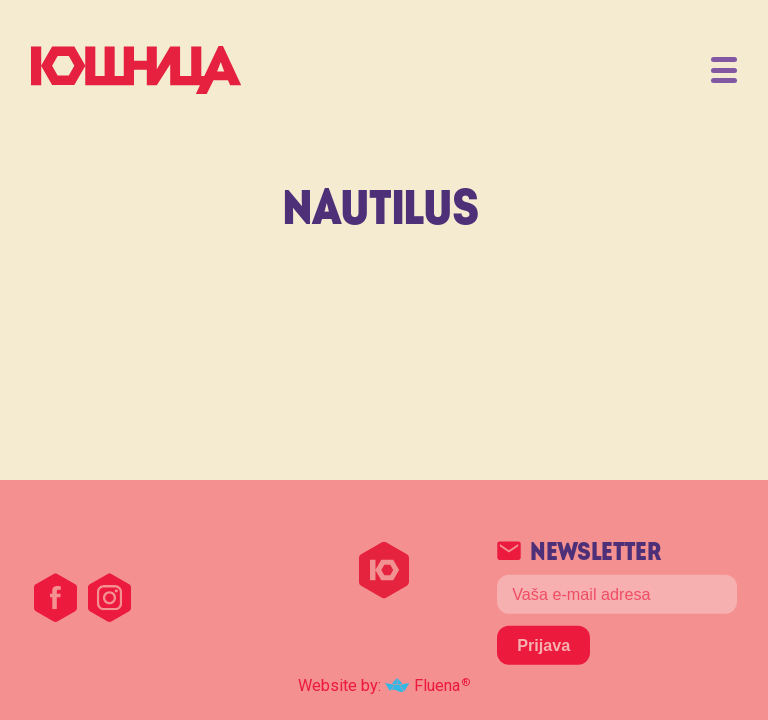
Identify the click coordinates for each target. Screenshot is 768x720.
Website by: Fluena (379, 685)
